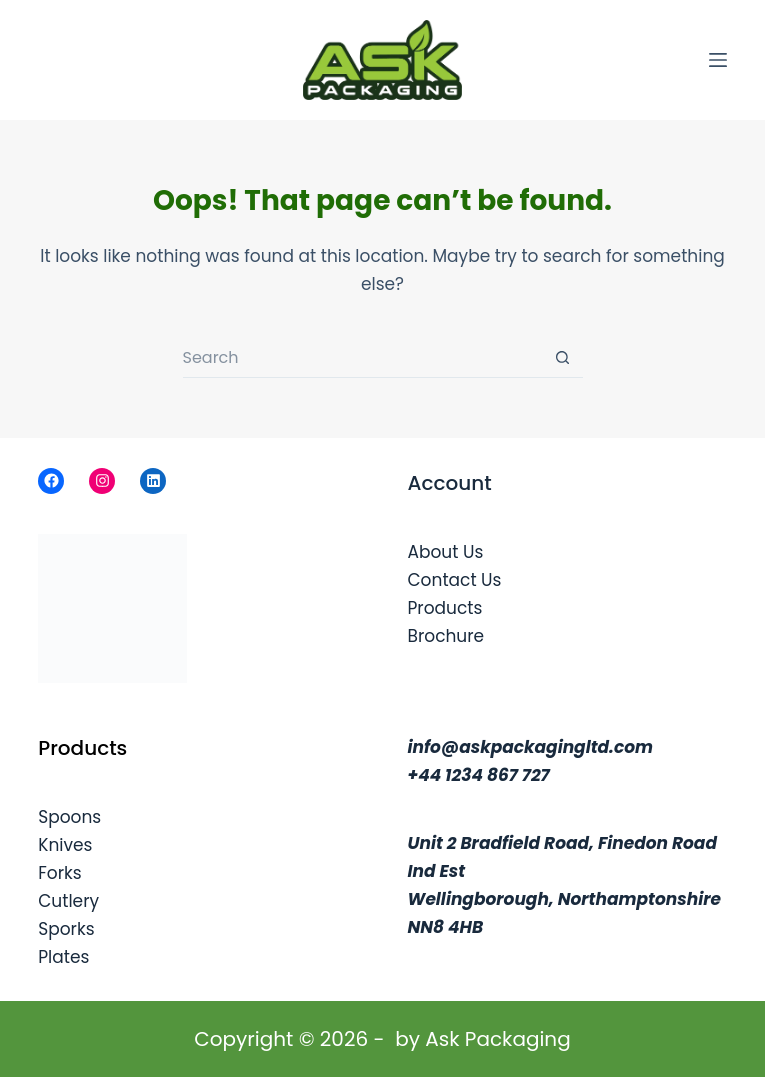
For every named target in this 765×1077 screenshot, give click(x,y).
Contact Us (455, 580)
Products (445, 608)
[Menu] (718, 60)
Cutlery (68, 901)
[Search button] (563, 358)
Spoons (69, 817)
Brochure (446, 636)
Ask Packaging (497, 1039)
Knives (65, 845)
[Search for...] (363, 358)
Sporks (66, 929)
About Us (446, 552)
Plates (63, 957)
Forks (59, 873)
